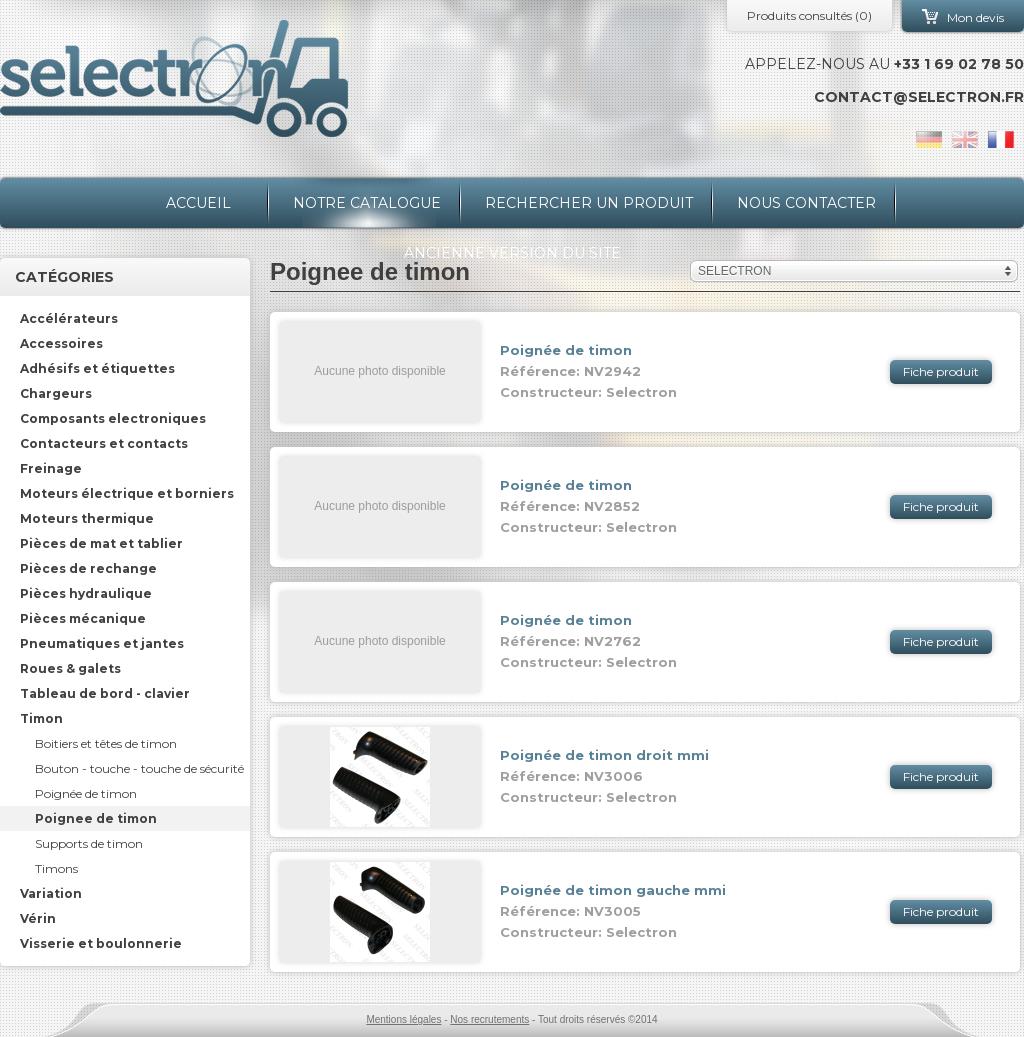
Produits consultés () (809, 15)
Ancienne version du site (512, 253)
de (929, 139)
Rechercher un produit (589, 203)
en (965, 139)
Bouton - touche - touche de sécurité (139, 768)
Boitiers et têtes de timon (106, 743)
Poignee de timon (96, 818)
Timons (56, 868)
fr (1001, 139)
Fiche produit (941, 371)
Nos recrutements (489, 1019)
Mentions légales (403, 1019)
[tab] (125, 318)
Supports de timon (89, 843)
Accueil (198, 203)
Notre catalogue (367, 203)
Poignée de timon (86, 793)
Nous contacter (806, 203)
